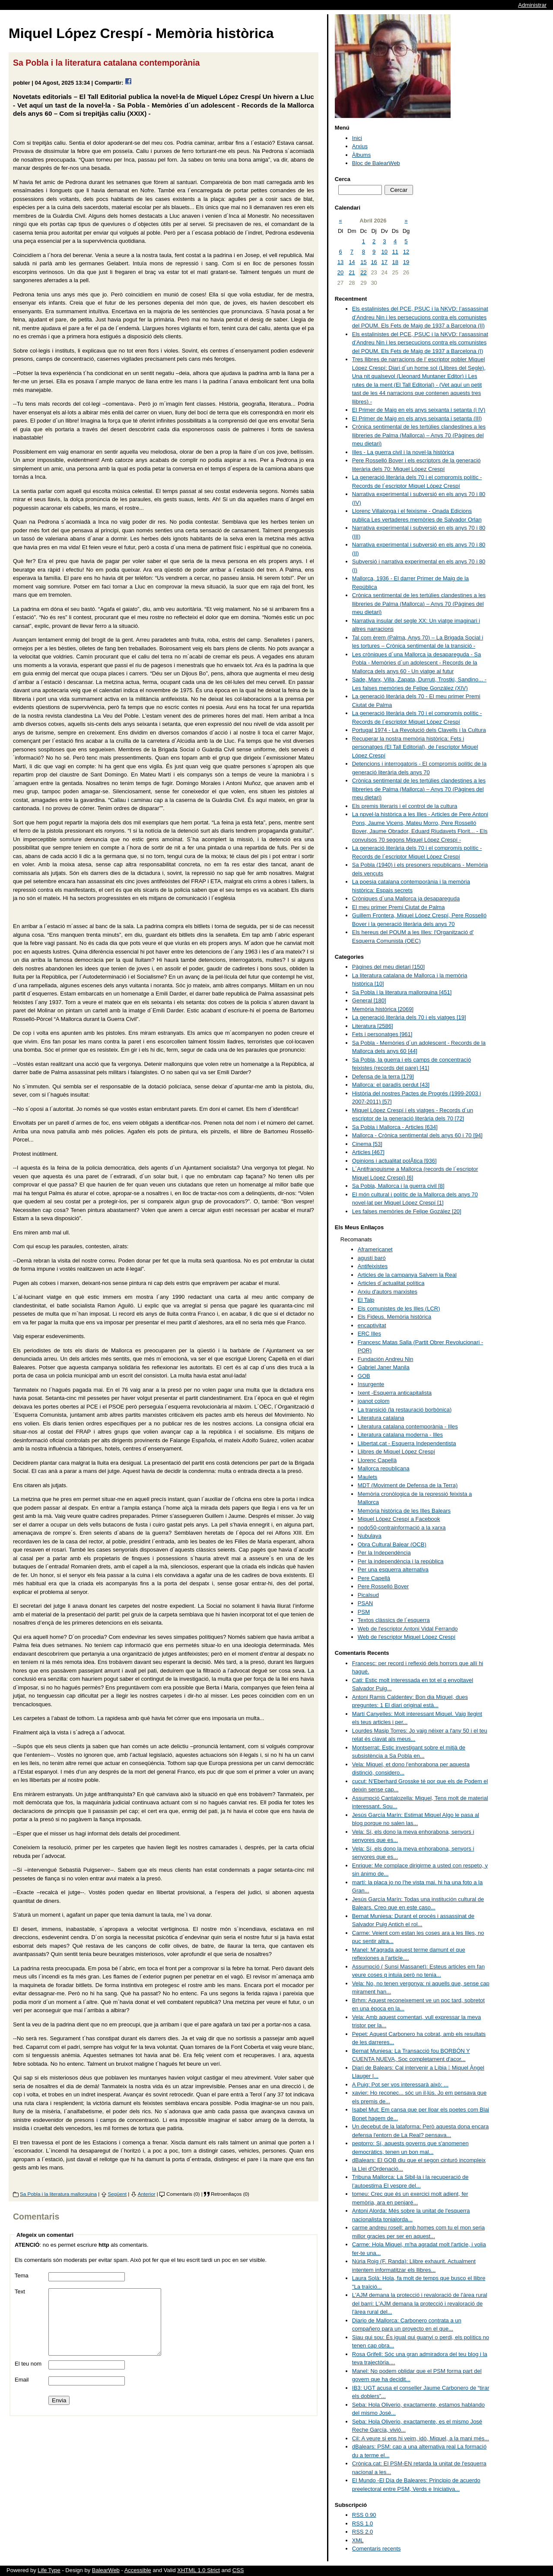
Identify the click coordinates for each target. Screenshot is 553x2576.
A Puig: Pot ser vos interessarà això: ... (400, 2084)
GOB (364, 1376)
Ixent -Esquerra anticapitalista (395, 1393)
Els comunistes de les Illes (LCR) (399, 1308)
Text (20, 2291)
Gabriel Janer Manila (384, 1367)
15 (363, 262)
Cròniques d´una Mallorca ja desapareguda (406, 898)
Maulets (368, 1477)
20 (340, 272)
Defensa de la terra (383, 1076)
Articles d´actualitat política (391, 1283)
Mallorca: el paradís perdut (390, 1084)
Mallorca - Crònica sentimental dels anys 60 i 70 (417, 1135)
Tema (22, 2275)
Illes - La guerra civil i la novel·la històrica (403, 452)
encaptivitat (372, 1325)
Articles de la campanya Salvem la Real (407, 1275)
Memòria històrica (382, 1009)
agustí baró (372, 1258)
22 (363, 272)
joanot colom (374, 1401)
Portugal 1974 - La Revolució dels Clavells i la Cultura (419, 730)
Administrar (532, 5)
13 (340, 262)
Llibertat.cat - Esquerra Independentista (407, 1443)
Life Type (49, 2570)
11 (395, 251)
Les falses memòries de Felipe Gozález (406, 1211)
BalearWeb (106, 2570)
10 (384, 251)
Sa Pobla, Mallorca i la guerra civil (398, 1186)
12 (406, 251)
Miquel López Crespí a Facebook (399, 1519)
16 (374, 262)
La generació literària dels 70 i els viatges (409, 1017)
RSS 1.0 (362, 2523)
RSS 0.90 (364, 2515)
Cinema (367, 1144)
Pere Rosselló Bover (383, 1586)
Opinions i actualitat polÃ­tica (394, 1161)
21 (352, 272)
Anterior (147, 2194)
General (369, 1000)
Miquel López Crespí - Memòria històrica (141, 33)
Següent (117, 2194)
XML (358, 2540)
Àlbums (361, 155)
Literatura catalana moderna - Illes (400, 1434)
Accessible (137, 2570)
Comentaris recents (376, 2548)
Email (22, 2392)
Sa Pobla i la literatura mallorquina (58, 2194)
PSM (364, 1612)
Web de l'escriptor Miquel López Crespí (406, 1637)
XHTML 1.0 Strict (198, 2570)
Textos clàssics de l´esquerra (394, 1620)
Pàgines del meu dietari (388, 967)
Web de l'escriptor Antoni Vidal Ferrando (408, 1628)
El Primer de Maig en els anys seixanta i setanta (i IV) (419, 410)
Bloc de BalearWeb (376, 163)
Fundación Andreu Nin (385, 1359)
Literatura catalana (381, 1418)
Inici (357, 138)
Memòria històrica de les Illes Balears (404, 1510)
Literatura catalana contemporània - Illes (408, 1426)
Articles (368, 1152)
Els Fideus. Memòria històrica (395, 1316)
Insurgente (371, 1384)
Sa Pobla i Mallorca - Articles (395, 1127)
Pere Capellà (374, 1578)
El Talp (366, 1300)
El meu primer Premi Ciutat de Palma (398, 907)
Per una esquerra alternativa (393, 1569)
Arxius (360, 146)
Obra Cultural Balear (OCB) (392, 1544)
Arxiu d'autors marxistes (387, 1291)
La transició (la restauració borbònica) (405, 1409)
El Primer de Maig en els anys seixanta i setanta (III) (417, 418)
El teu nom (28, 2376)
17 (384, 262)
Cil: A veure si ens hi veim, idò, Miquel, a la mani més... (420, 2438)
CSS (238, 2570)
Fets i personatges (382, 1034)
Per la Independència (384, 1552)
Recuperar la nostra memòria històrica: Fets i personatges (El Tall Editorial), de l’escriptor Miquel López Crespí (415, 747)
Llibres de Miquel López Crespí (396, 1451)
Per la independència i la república (401, 1561)
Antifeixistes (373, 1266)
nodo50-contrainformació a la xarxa (402, 1527)
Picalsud (368, 1595)
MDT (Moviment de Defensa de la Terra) (408, 1485)
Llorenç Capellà (377, 1460)
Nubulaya (369, 1536)
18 (395, 262)
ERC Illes (369, 1333)
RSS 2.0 (362, 2531)
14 (352, 262)
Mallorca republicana (384, 1468)
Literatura (372, 1026)
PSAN (365, 1603)
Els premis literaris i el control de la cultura (404, 806)
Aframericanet (375, 1249)
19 (406, 262)
